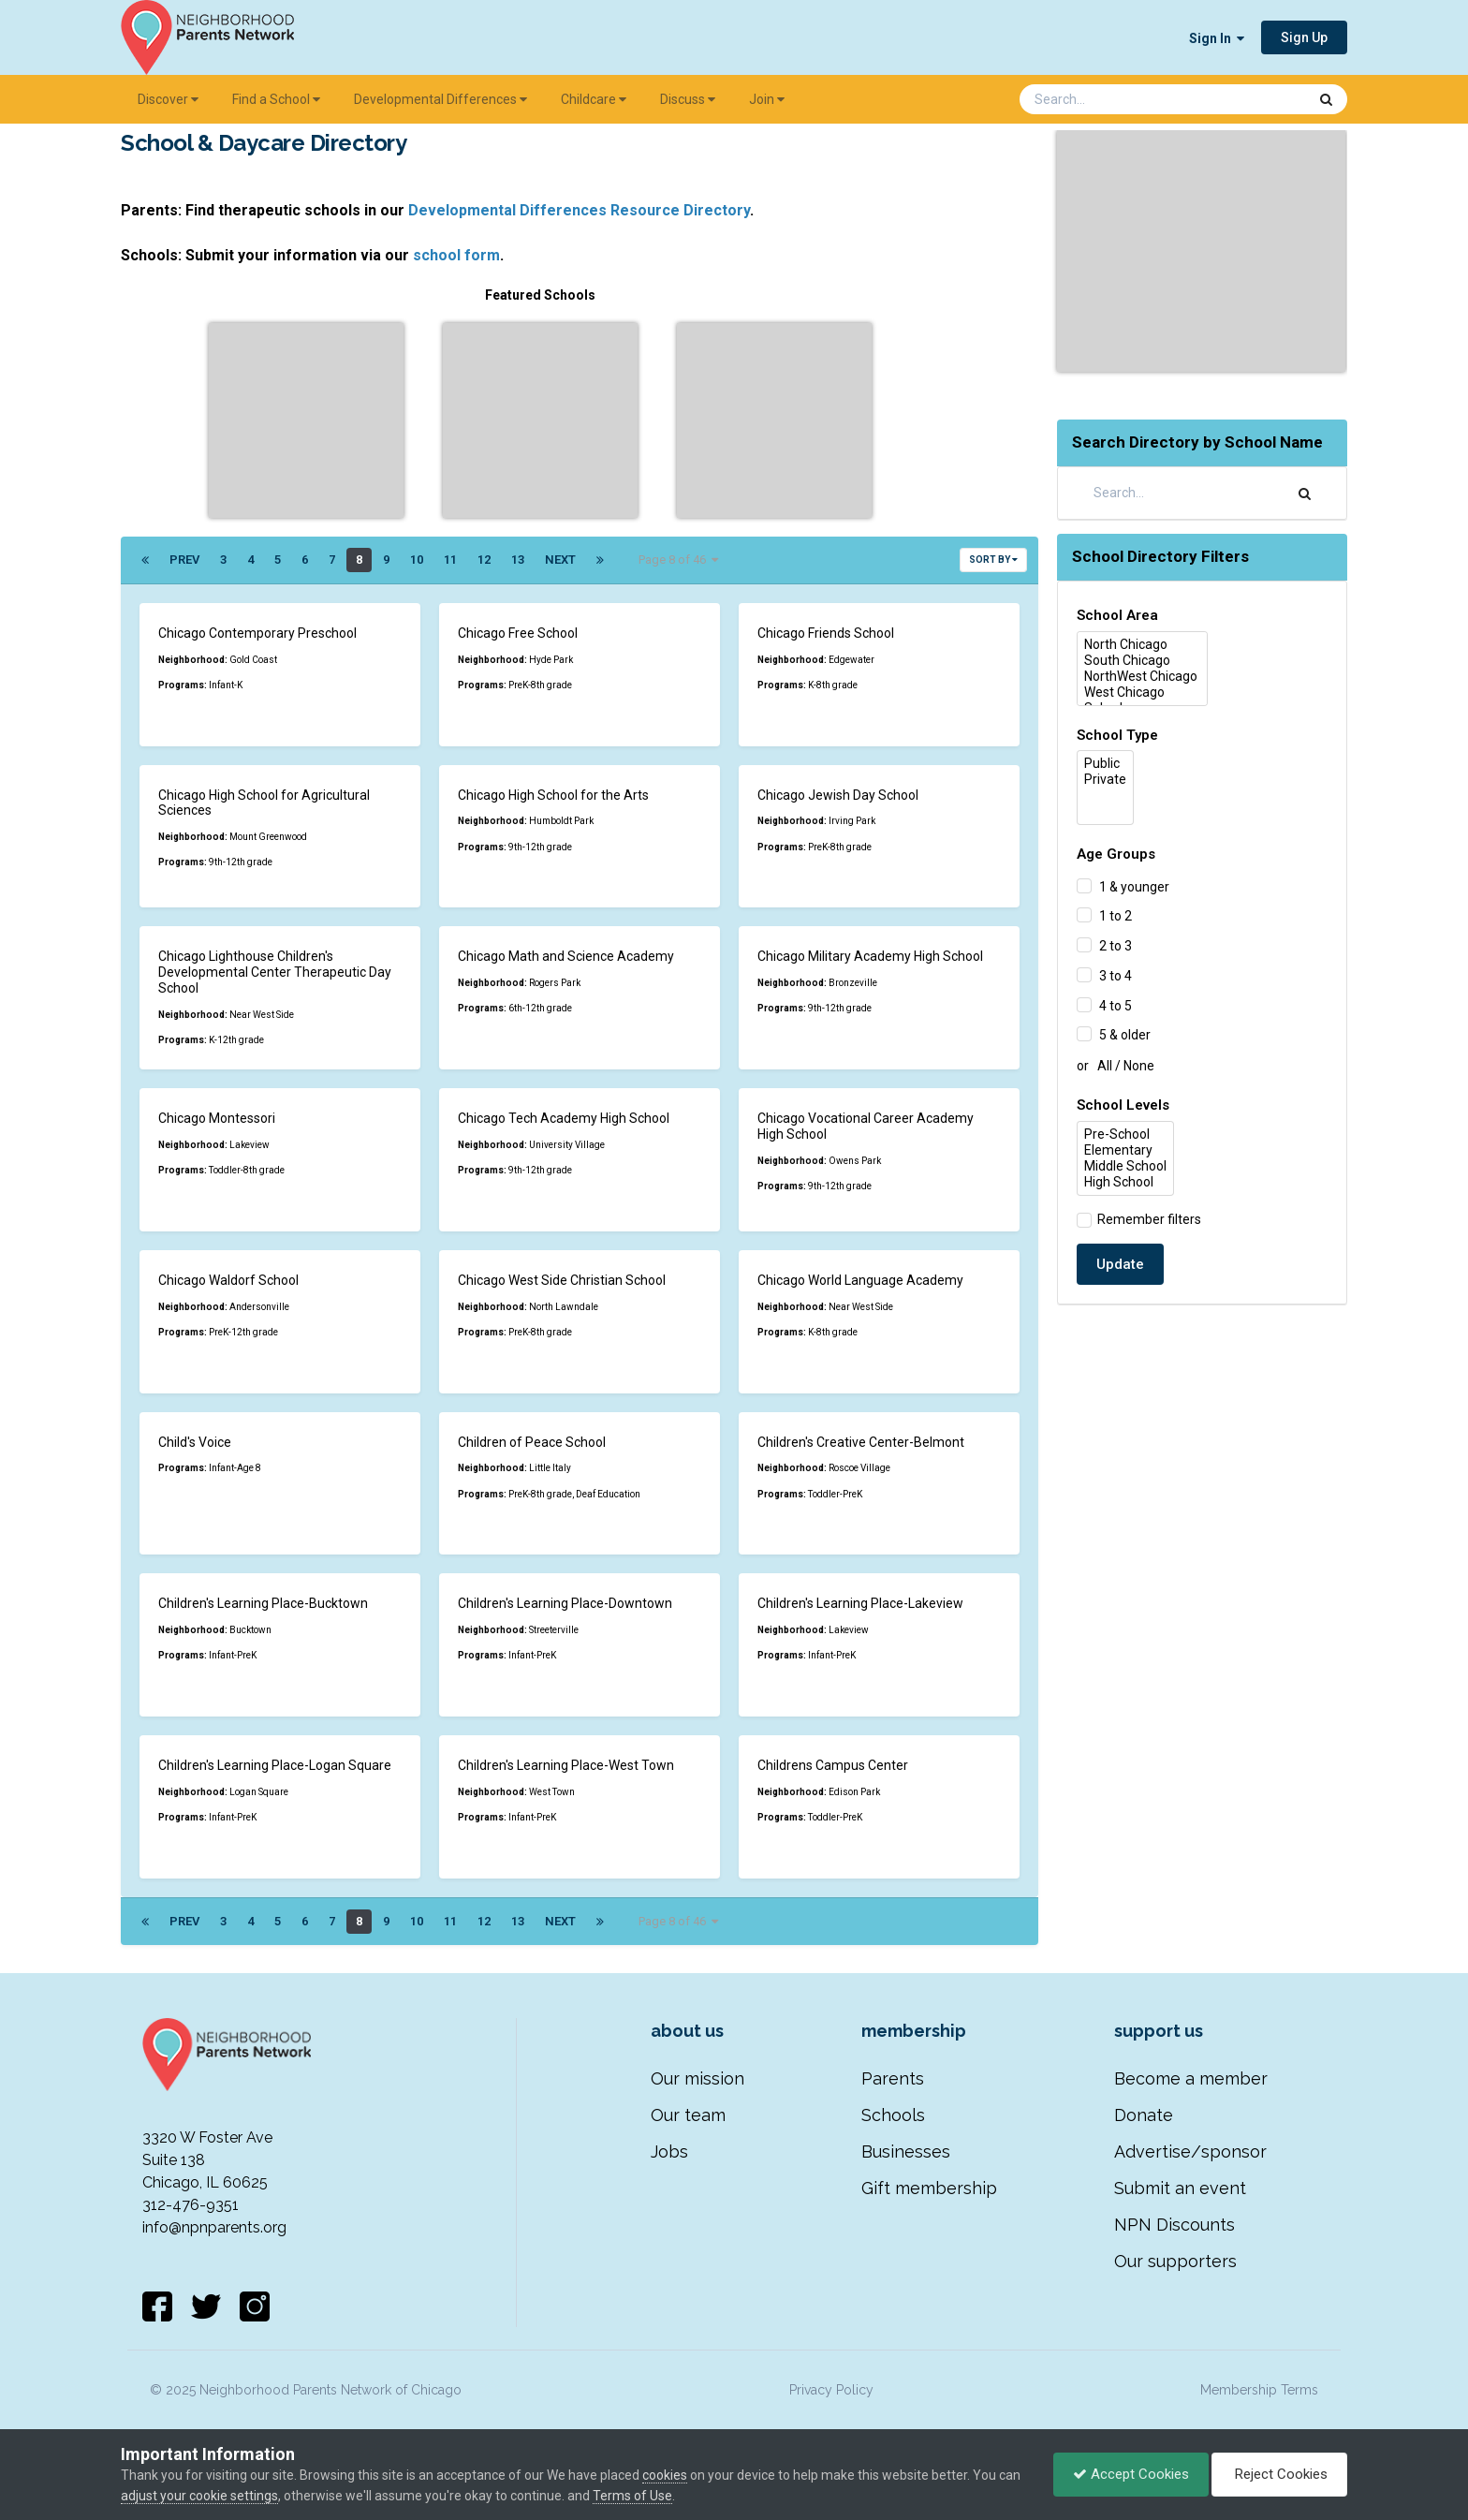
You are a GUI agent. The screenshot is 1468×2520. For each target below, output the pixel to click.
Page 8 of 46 (678, 560)
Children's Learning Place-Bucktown (263, 1603)
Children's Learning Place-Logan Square (274, 1765)
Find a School (276, 99)
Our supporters (1175, 2261)
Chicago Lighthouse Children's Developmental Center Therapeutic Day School (274, 972)
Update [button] (1120, 1264)
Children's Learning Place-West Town (566, 1765)
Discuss (687, 99)
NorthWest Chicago (1142, 677)
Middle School (1125, 1166)
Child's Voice (194, 1442)
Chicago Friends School (825, 633)
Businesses (905, 2151)
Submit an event (1180, 2188)
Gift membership (929, 2188)
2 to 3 (1115, 945)
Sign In (1216, 38)
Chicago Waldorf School (228, 1280)
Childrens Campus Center (832, 1765)
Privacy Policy (831, 2389)
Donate (1143, 2115)
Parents (892, 2078)
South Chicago (1142, 661)
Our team (688, 2115)
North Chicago (1142, 645)
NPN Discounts (1174, 2224)
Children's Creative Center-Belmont (860, 1442)
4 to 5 (1115, 1004)
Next (560, 560)
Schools (893, 2115)
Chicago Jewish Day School (837, 795)
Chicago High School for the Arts (553, 795)
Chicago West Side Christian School (562, 1280)
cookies (664, 2475)
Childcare (593, 99)
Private (1105, 780)
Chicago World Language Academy (860, 1280)
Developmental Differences (440, 99)
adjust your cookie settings (199, 2495)
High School (1125, 1182)
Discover (168, 99)
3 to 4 (1115, 975)
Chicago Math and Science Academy (566, 956)
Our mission (697, 2078)
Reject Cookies (1279, 2474)
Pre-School (1125, 1134)
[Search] (1114, 99)
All (1104, 1065)
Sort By (993, 559)
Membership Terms (1259, 2389)
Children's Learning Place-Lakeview (860, 1603)
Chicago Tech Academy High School (563, 1118)
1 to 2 (1115, 915)
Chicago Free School (518, 633)
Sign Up (1304, 37)
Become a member (1191, 2078)
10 (416, 560)
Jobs (669, 2151)
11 (450, 560)
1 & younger (1134, 885)
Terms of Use (632, 2495)
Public (1105, 764)
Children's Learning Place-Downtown (565, 1603)
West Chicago (1142, 692)
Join (767, 99)
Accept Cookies (1131, 2474)
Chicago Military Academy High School (870, 956)
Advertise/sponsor (1190, 2151)
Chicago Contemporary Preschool (257, 633)
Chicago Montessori (216, 1118)
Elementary (1125, 1150)
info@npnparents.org (214, 2227)
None (1138, 1065)
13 (517, 560)
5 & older (1125, 1034)
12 (484, 560)
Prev (184, 560)
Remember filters (1146, 1219)
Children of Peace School (532, 1442)
